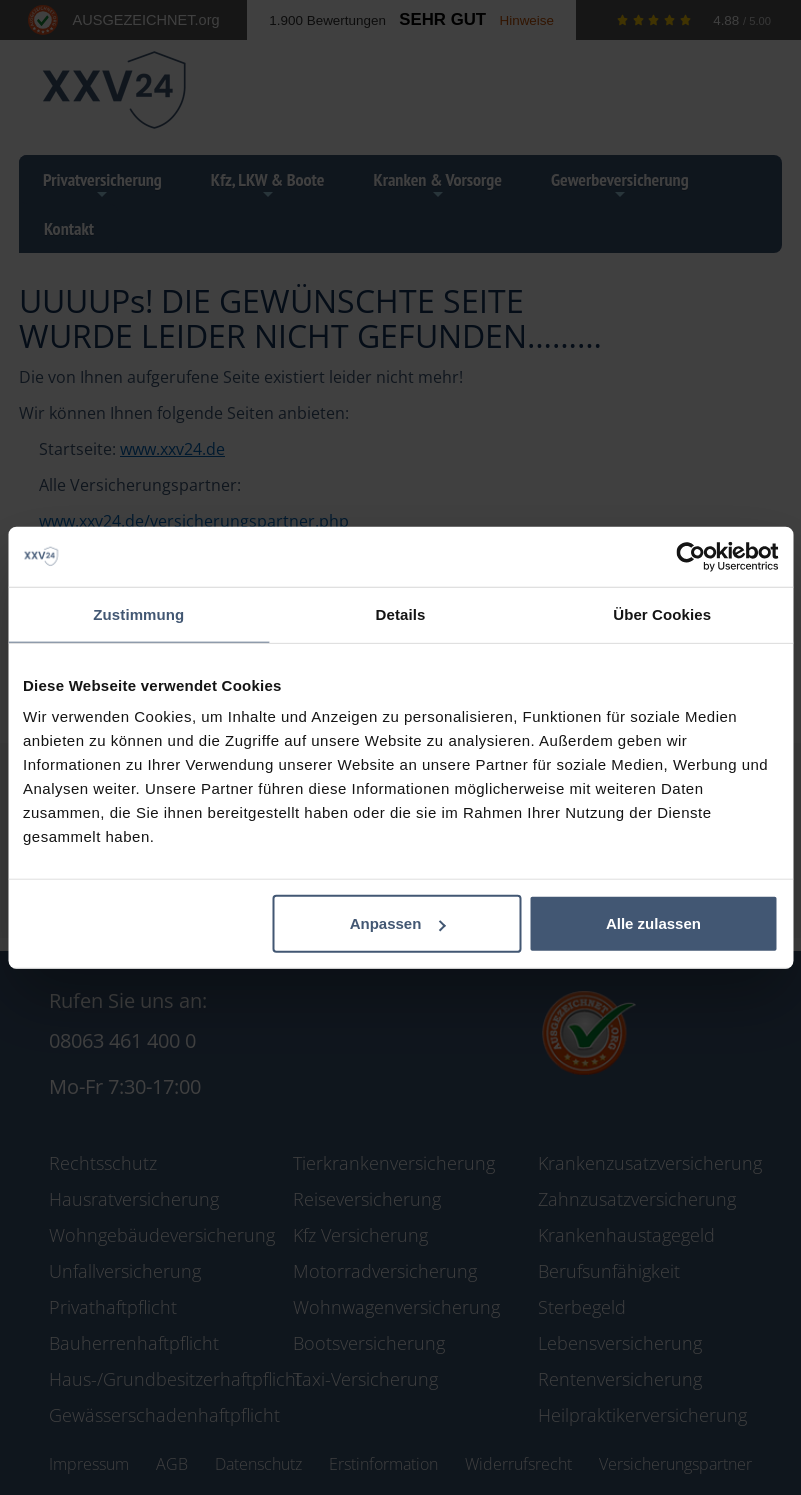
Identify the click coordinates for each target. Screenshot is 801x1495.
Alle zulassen (653, 923)
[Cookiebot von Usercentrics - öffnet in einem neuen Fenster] (690, 556)
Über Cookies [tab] (662, 613)
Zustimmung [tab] (138, 613)
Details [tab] (401, 613)
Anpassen (398, 923)
